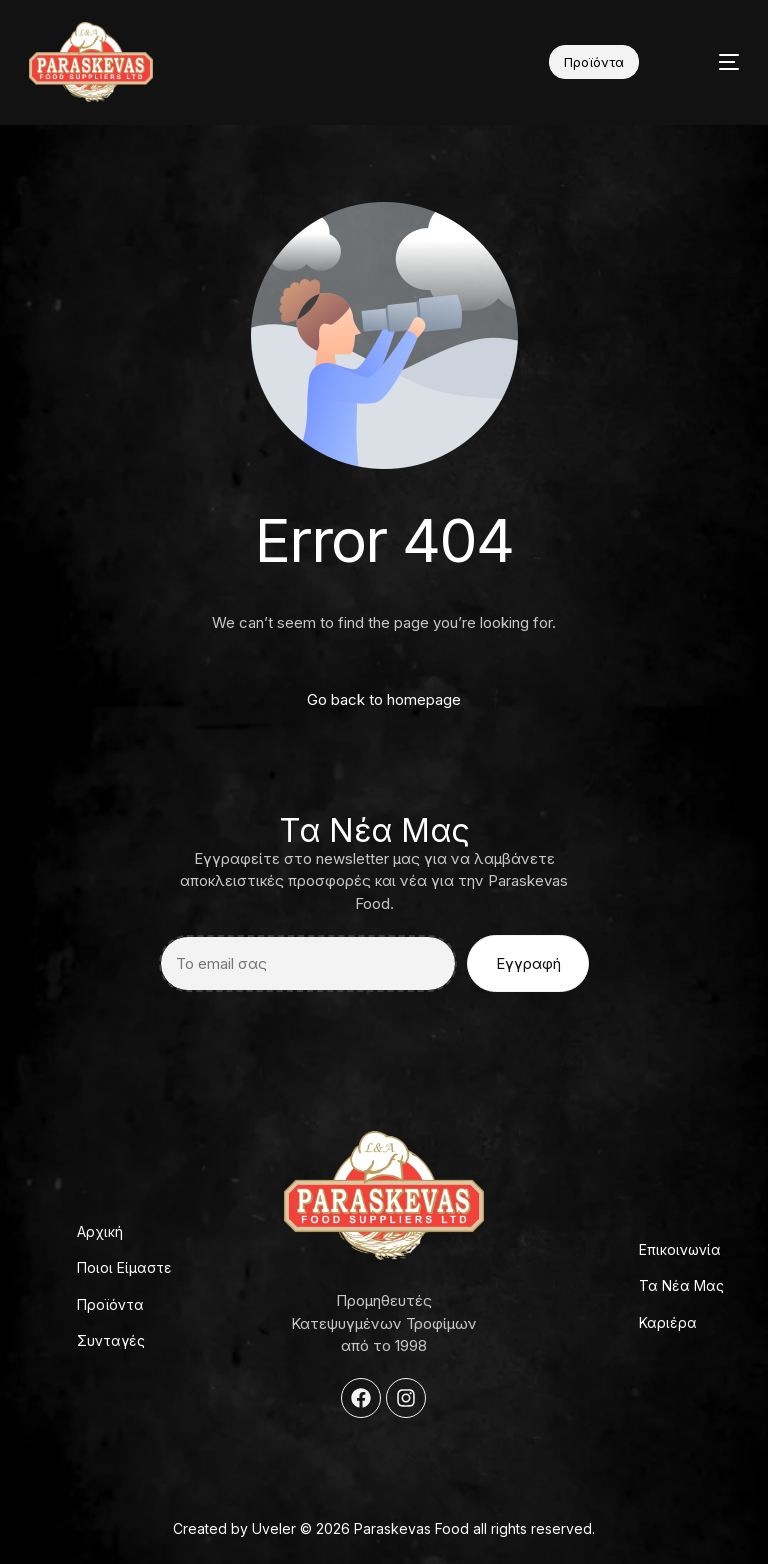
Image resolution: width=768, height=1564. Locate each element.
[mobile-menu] (711, 62)
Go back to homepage (384, 699)
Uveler (274, 1528)
